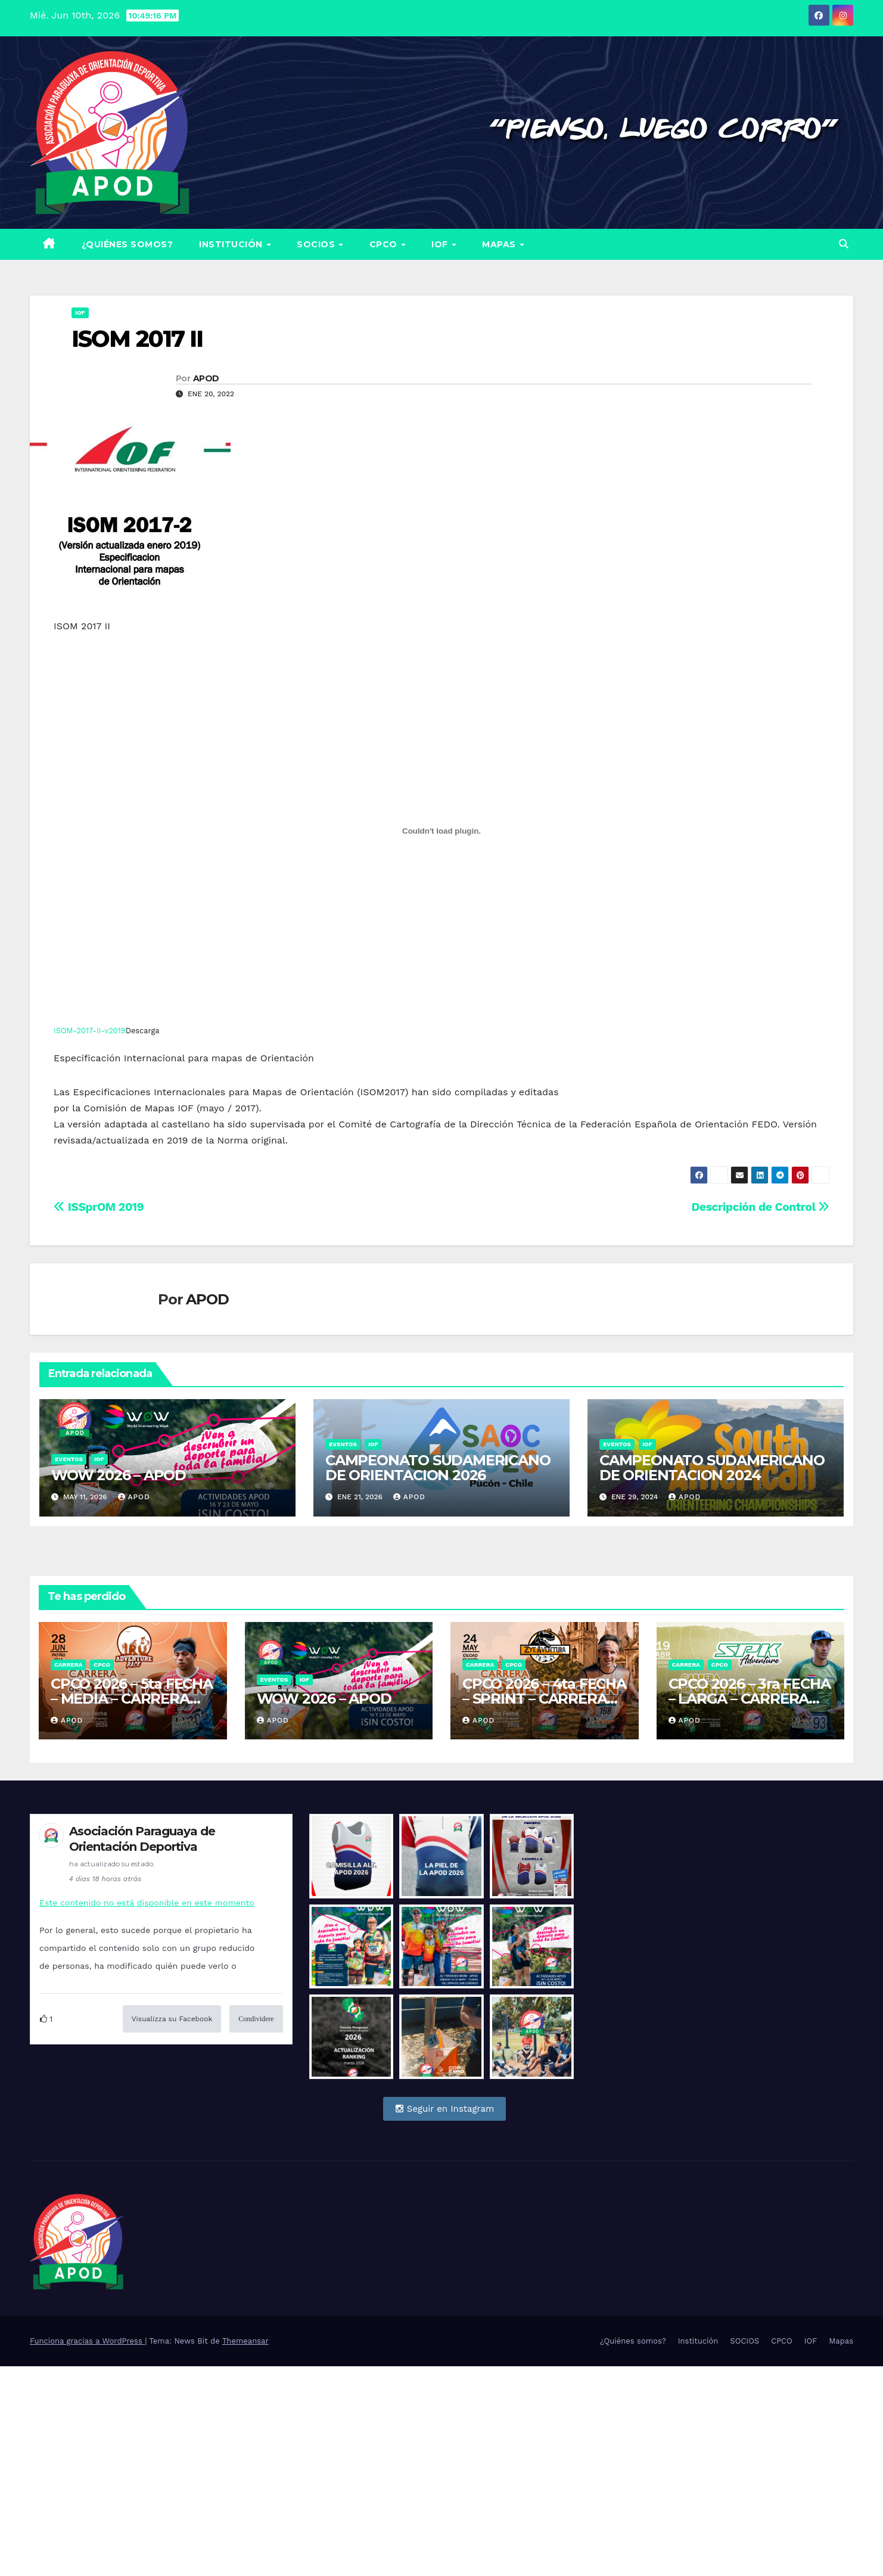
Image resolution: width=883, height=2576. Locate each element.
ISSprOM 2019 (99, 1207)
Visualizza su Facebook (172, 2019)
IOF (440, 244)
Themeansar (245, 2550)
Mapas (500, 244)
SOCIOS (317, 244)
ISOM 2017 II (137, 339)
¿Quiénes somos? (127, 244)
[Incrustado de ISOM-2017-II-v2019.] (441, 830)
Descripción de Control (760, 1207)
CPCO (384, 244)
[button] (843, 244)
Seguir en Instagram (445, 2108)
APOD (206, 378)
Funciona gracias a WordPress (87, 2550)
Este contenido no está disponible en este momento (146, 1902)
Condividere (255, 2019)
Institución (232, 244)
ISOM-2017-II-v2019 (90, 1030)
